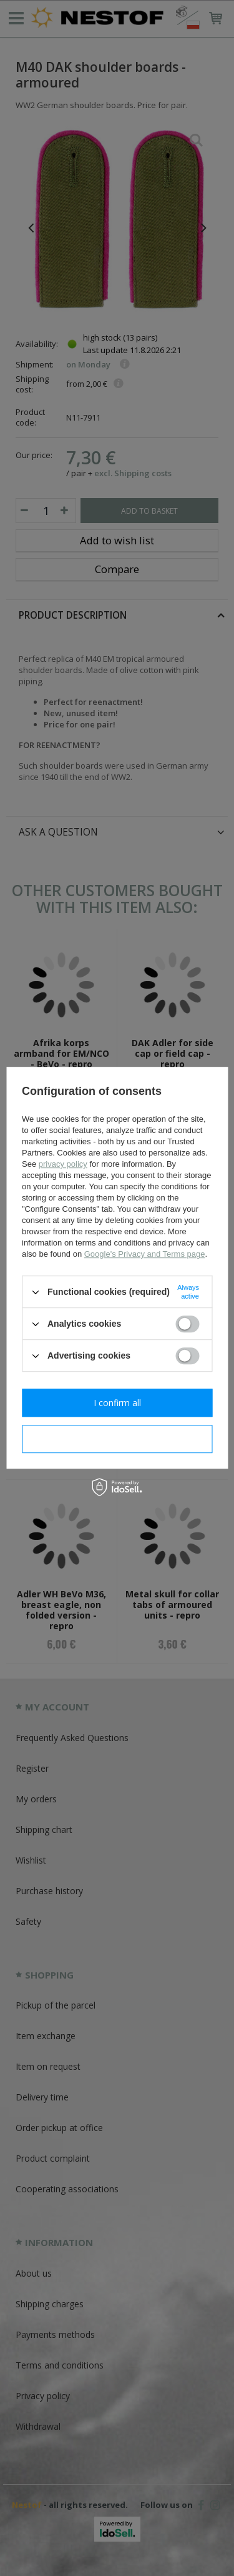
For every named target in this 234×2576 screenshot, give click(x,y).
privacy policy (63, 1164)
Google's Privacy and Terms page (144, 1254)
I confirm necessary (117, 1439)
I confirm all (117, 1403)
